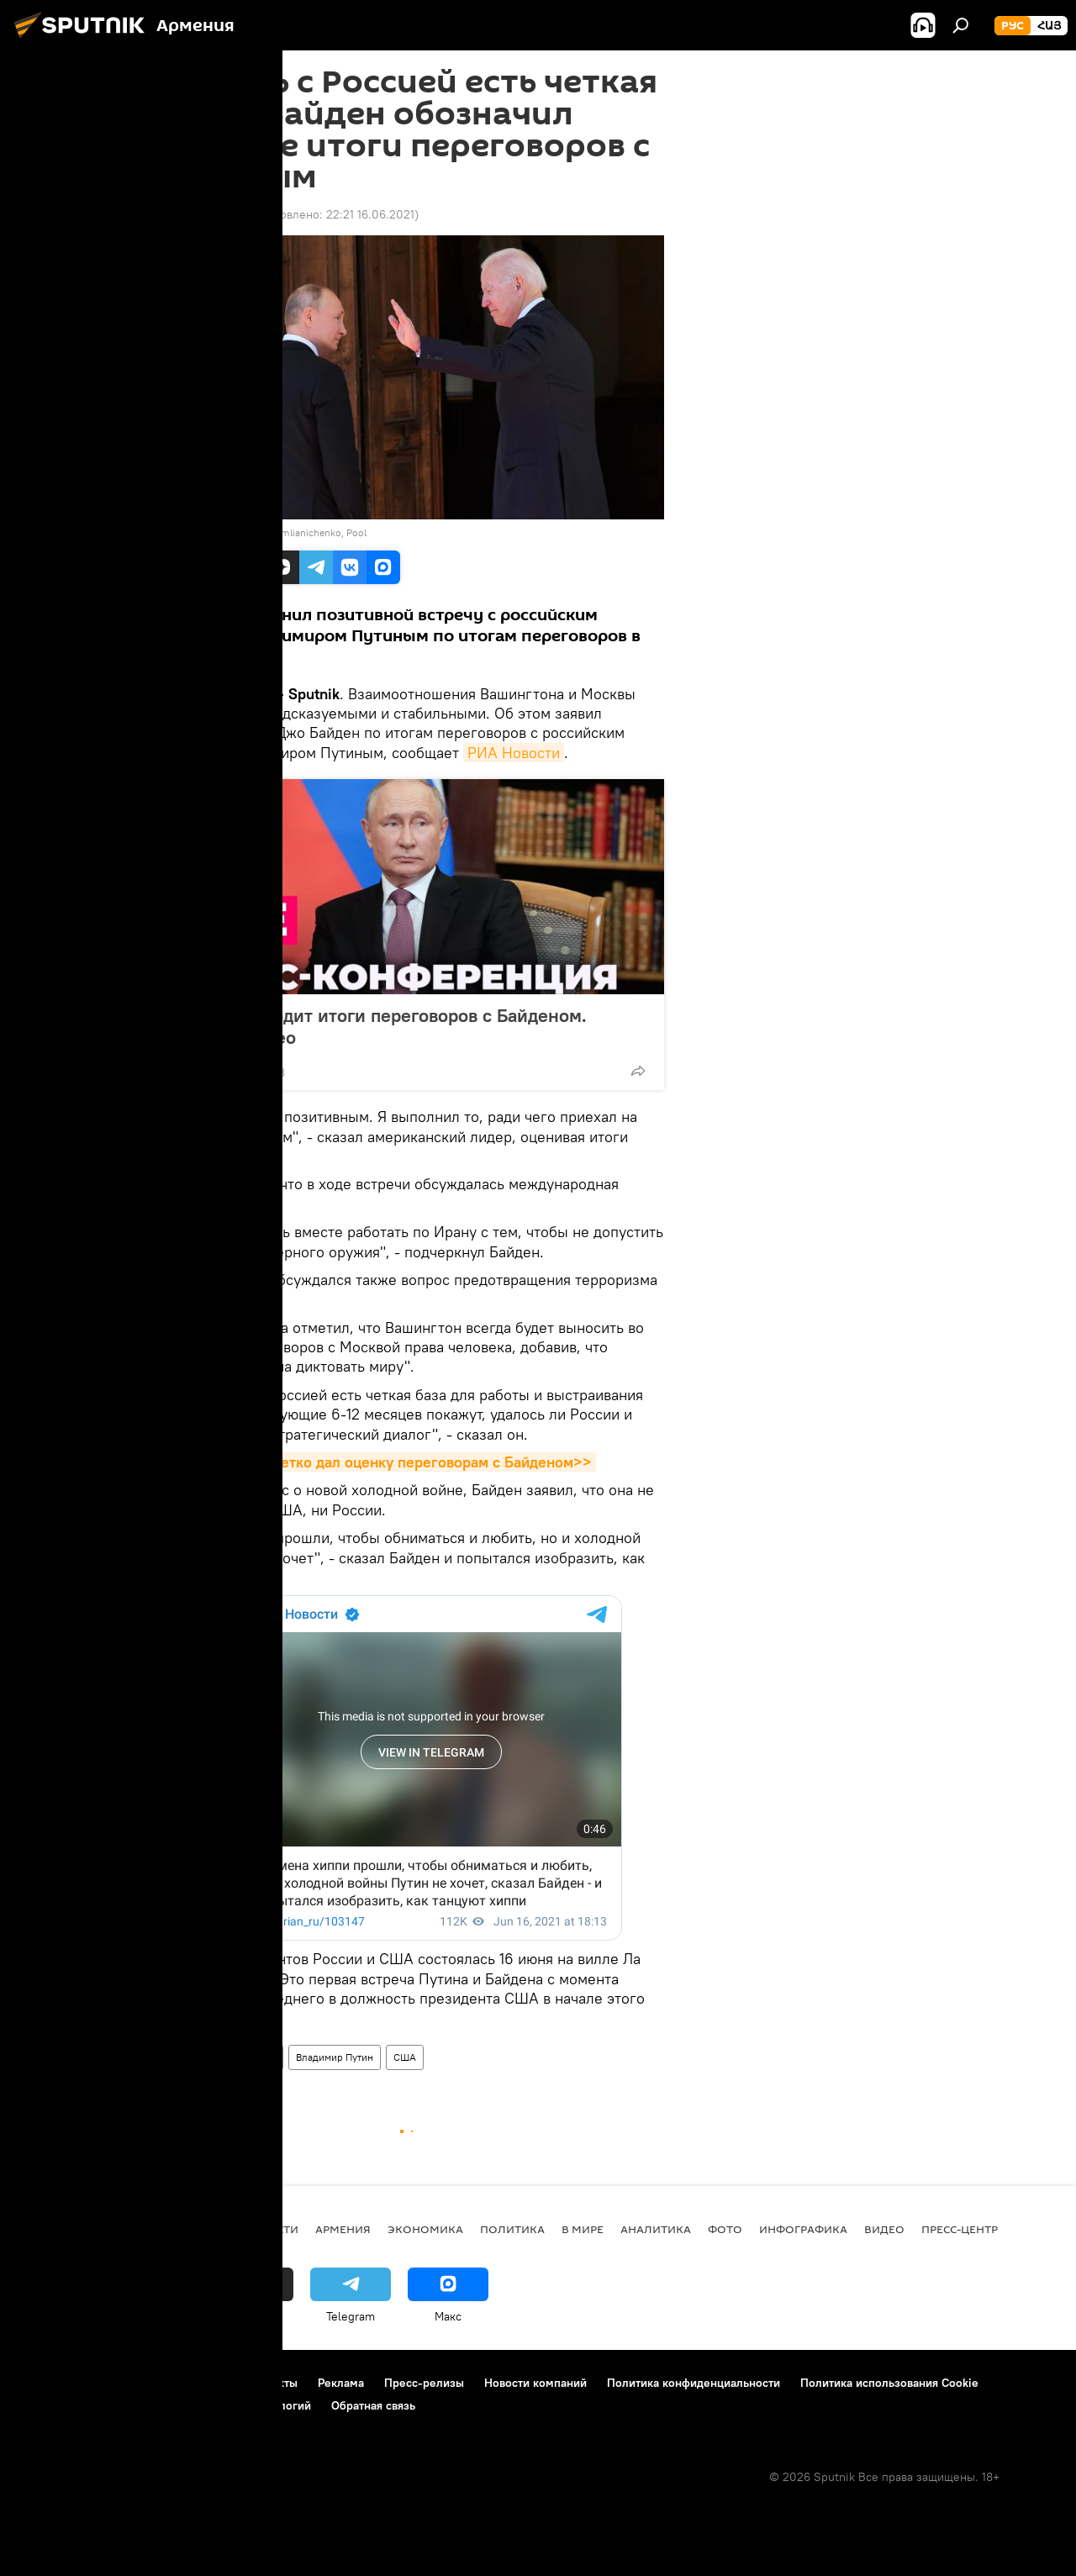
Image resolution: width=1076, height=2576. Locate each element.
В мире (183, 2057)
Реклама (341, 2382)
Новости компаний (535, 2382)
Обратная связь (373, 2405)
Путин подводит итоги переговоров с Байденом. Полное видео (382, 1026)
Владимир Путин (334, 2057)
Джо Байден (247, 2057)
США (404, 2057)
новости (270, 2228)
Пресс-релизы (424, 2382)
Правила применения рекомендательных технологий (164, 2405)
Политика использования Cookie (889, 2382)
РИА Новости (513, 752)
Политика (512, 2228)
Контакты (272, 2382)
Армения (343, 2228)
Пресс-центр (959, 2228)
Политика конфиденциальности (693, 2382)
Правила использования (160, 2382)
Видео (884, 2228)
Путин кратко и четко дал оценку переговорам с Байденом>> (378, 1462)
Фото (725, 2228)
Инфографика (803, 2228)
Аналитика (655, 2228)
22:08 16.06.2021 (205, 214)
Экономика (425, 2228)
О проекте (46, 2382)
